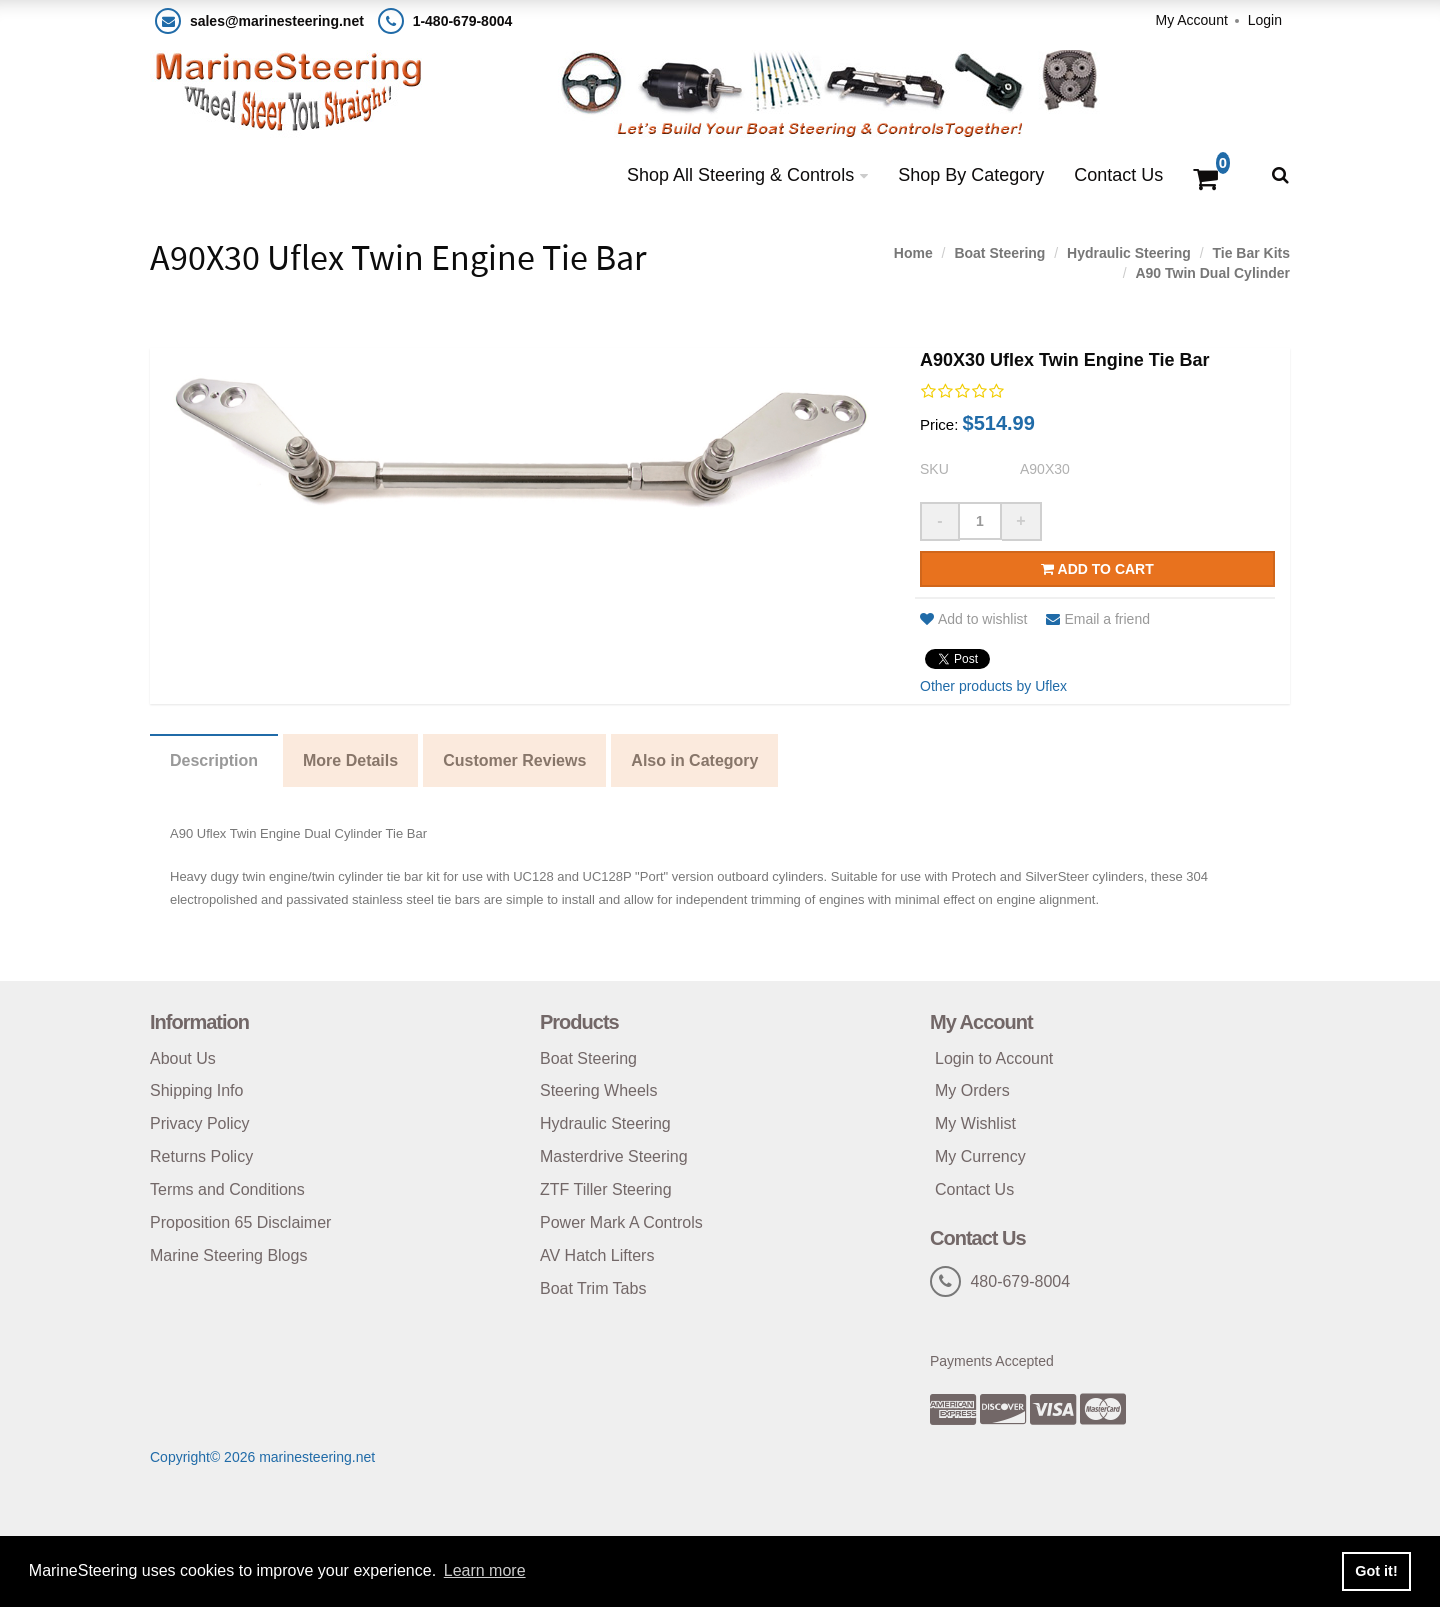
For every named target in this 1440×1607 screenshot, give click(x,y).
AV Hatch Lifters (597, 1255)
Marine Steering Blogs (228, 1255)
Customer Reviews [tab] (514, 760)
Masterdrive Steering (614, 1156)
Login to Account (994, 1058)
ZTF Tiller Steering (606, 1189)
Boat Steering (999, 253)
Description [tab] (214, 760)
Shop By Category (971, 175)
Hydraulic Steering (1129, 253)
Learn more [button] (485, 1570)
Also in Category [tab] (694, 760)
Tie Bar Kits (1251, 253)
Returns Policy (201, 1156)
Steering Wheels (598, 1090)
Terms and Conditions (227, 1189)
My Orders (972, 1090)
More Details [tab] (350, 760)
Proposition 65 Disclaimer (240, 1222)
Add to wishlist (973, 619)
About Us (183, 1058)
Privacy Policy (200, 1123)
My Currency (980, 1156)
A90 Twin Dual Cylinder (1212, 273)
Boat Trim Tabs (593, 1288)
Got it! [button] (1376, 1571)
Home (913, 253)
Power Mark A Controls (621, 1222)
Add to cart (1097, 569)
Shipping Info (196, 1090)
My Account (1191, 20)
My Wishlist (975, 1123)
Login (1265, 20)
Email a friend (1098, 619)
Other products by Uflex (993, 686)
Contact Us (1118, 175)
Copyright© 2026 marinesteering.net (262, 1457)
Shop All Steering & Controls (740, 175)
